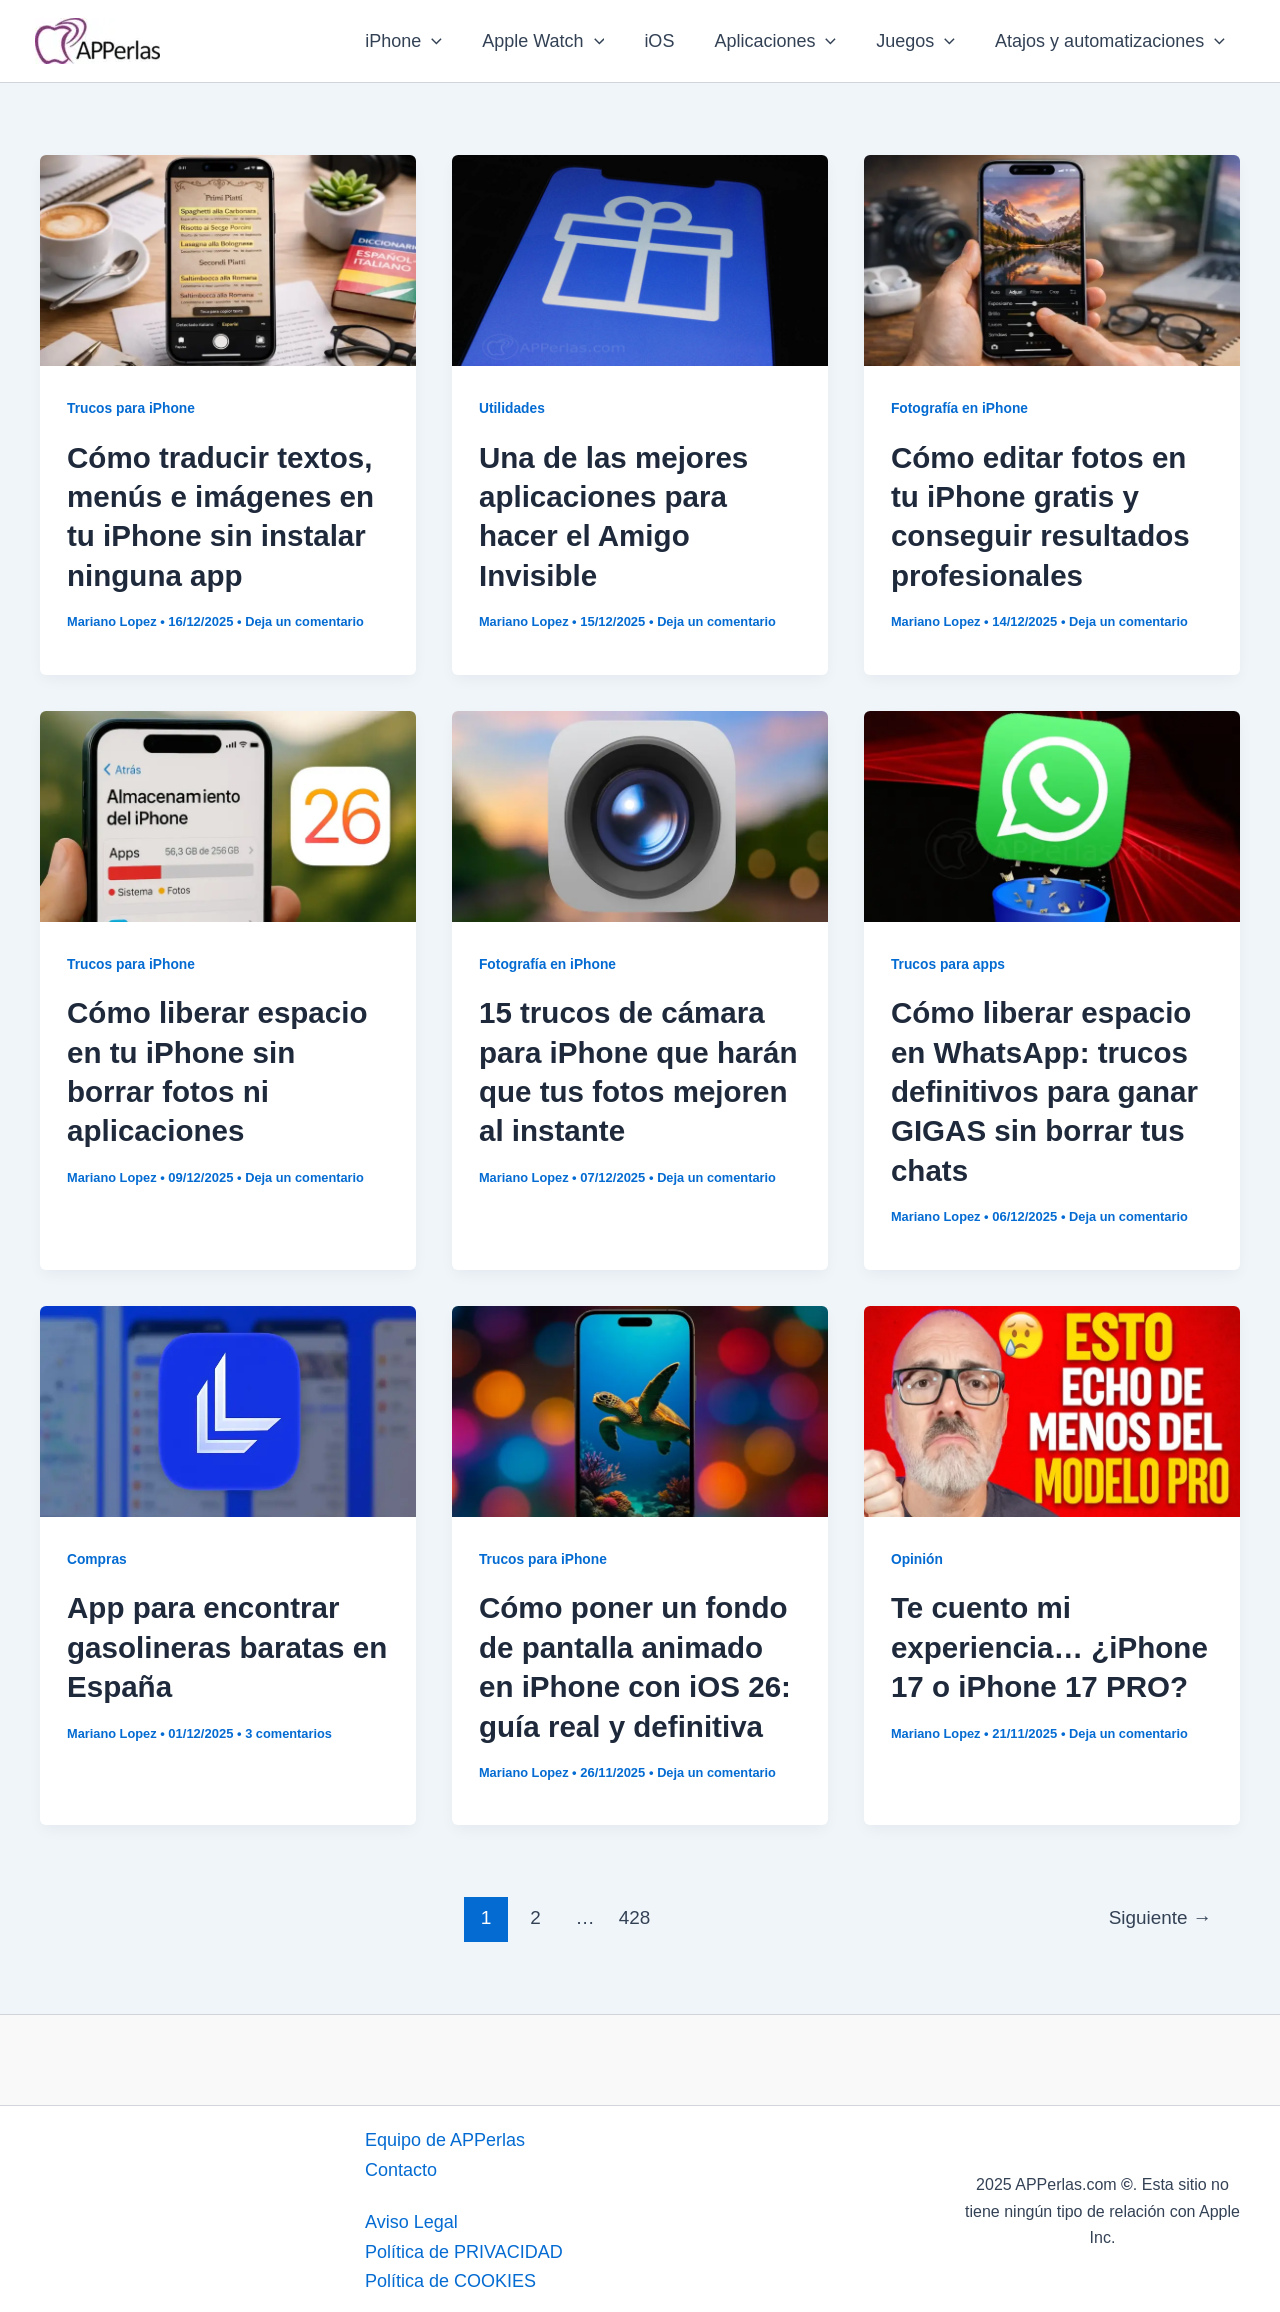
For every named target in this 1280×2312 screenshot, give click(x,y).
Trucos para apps (949, 962)
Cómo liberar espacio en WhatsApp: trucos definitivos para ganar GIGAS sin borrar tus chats (1047, 1089)
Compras (97, 1555)
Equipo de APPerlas (445, 2135)
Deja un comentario (307, 620)
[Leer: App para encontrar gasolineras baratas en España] (228, 1406)
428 (634, 1912)
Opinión (917, 1555)
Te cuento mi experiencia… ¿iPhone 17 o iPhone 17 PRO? (1052, 1643)
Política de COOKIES (450, 2276)
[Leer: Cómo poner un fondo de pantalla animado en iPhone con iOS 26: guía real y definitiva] (640, 1406)
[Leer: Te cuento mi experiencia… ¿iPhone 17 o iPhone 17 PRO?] (1052, 1406)
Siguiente (1159, 1912)
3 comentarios (291, 1728)
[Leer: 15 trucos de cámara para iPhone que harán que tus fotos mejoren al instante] (640, 813)
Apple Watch (561, 41)
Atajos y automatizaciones (1112, 41)
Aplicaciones (785, 41)
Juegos (921, 41)
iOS (673, 41)
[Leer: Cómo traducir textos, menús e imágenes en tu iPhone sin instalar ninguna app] (228, 259)
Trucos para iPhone (132, 408)
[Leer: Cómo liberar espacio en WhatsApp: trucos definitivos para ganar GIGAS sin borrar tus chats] (1052, 813)
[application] (453, 41)
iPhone (425, 41)
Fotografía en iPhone (960, 408)
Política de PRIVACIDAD (464, 2247)
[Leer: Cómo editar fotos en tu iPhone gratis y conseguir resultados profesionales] (1052, 259)
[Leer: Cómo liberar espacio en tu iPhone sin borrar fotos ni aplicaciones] (228, 813)
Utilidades (512, 408)
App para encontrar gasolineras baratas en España (208, 1643)
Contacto (401, 2165)
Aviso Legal (411, 2217)
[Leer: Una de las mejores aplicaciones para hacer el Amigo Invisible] (640, 259)
